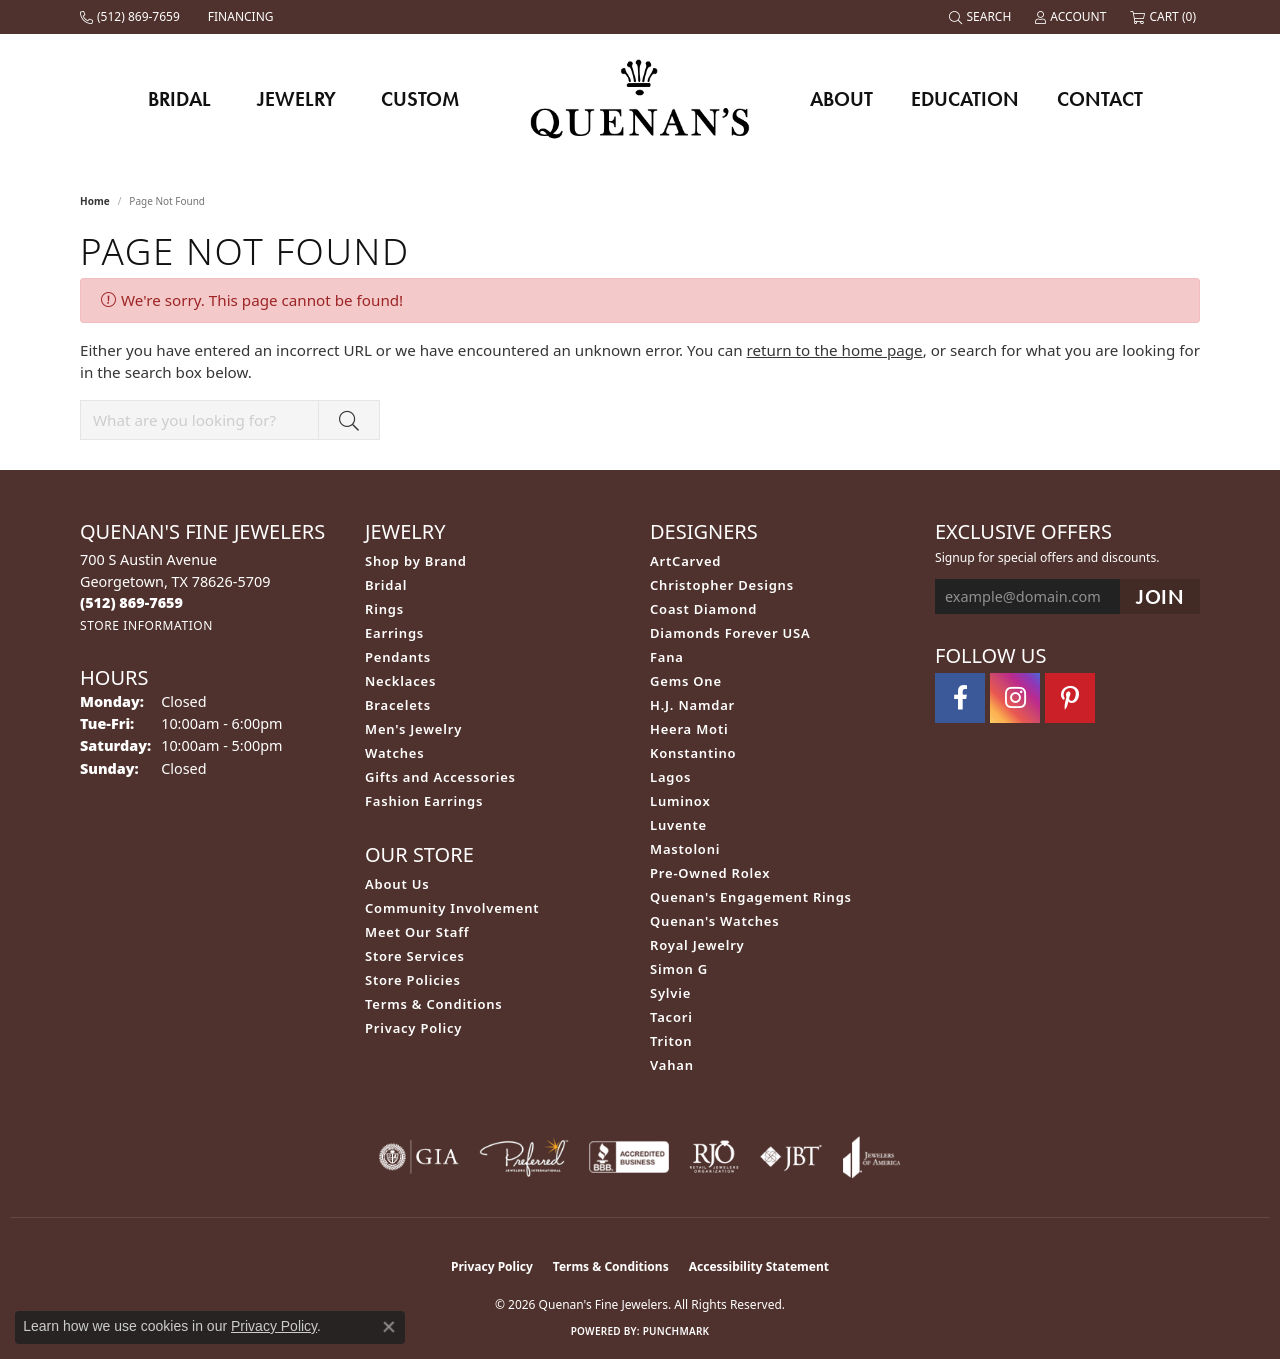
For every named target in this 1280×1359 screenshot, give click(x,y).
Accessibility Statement (759, 1266)
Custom (420, 99)
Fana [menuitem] (667, 657)
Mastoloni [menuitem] (685, 849)
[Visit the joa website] (872, 1157)
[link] (132, 17)
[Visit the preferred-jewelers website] (524, 1157)
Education (965, 99)
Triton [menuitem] (671, 1041)
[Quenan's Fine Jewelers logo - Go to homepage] (640, 98)
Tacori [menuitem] (671, 1017)
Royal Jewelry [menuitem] (697, 945)
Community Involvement (452, 908)
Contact (1100, 99)
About (841, 99)
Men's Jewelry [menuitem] (413, 729)
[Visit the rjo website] (714, 1157)
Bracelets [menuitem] (398, 705)
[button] (982, 17)
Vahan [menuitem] (672, 1065)
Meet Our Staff (417, 932)
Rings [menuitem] (384, 609)
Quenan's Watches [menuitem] (715, 921)
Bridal (179, 99)
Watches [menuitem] (394, 753)
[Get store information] (146, 625)
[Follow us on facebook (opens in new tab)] (960, 698)
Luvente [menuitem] (678, 825)
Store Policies (413, 980)
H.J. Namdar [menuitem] (692, 705)
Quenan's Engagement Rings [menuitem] (751, 897)
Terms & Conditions (434, 1004)
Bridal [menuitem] (386, 585)
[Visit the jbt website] (791, 1157)
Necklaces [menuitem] (400, 681)
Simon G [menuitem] (679, 969)
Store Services (415, 956)
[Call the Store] (131, 602)
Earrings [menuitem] (394, 633)
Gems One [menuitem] (686, 681)
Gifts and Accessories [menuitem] (440, 777)
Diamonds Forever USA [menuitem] (730, 633)
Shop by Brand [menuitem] (416, 561)
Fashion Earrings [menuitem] (424, 801)
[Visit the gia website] (419, 1157)
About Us (397, 884)
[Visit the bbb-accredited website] (629, 1157)
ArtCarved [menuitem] (685, 561)
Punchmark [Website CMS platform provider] (676, 1331)
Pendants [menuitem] (398, 657)
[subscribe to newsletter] (1160, 596)
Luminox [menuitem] (680, 801)
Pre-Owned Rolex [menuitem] (710, 873)
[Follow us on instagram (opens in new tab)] (1015, 698)
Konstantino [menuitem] (693, 753)
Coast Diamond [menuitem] (703, 609)
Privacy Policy (413, 1028)
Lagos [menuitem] (670, 777)
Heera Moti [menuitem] (689, 729)
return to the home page (835, 350)
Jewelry (296, 99)
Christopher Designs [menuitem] (722, 585)
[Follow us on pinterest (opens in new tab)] (1070, 698)
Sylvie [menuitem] (670, 993)
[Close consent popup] (389, 1327)
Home (95, 201)
